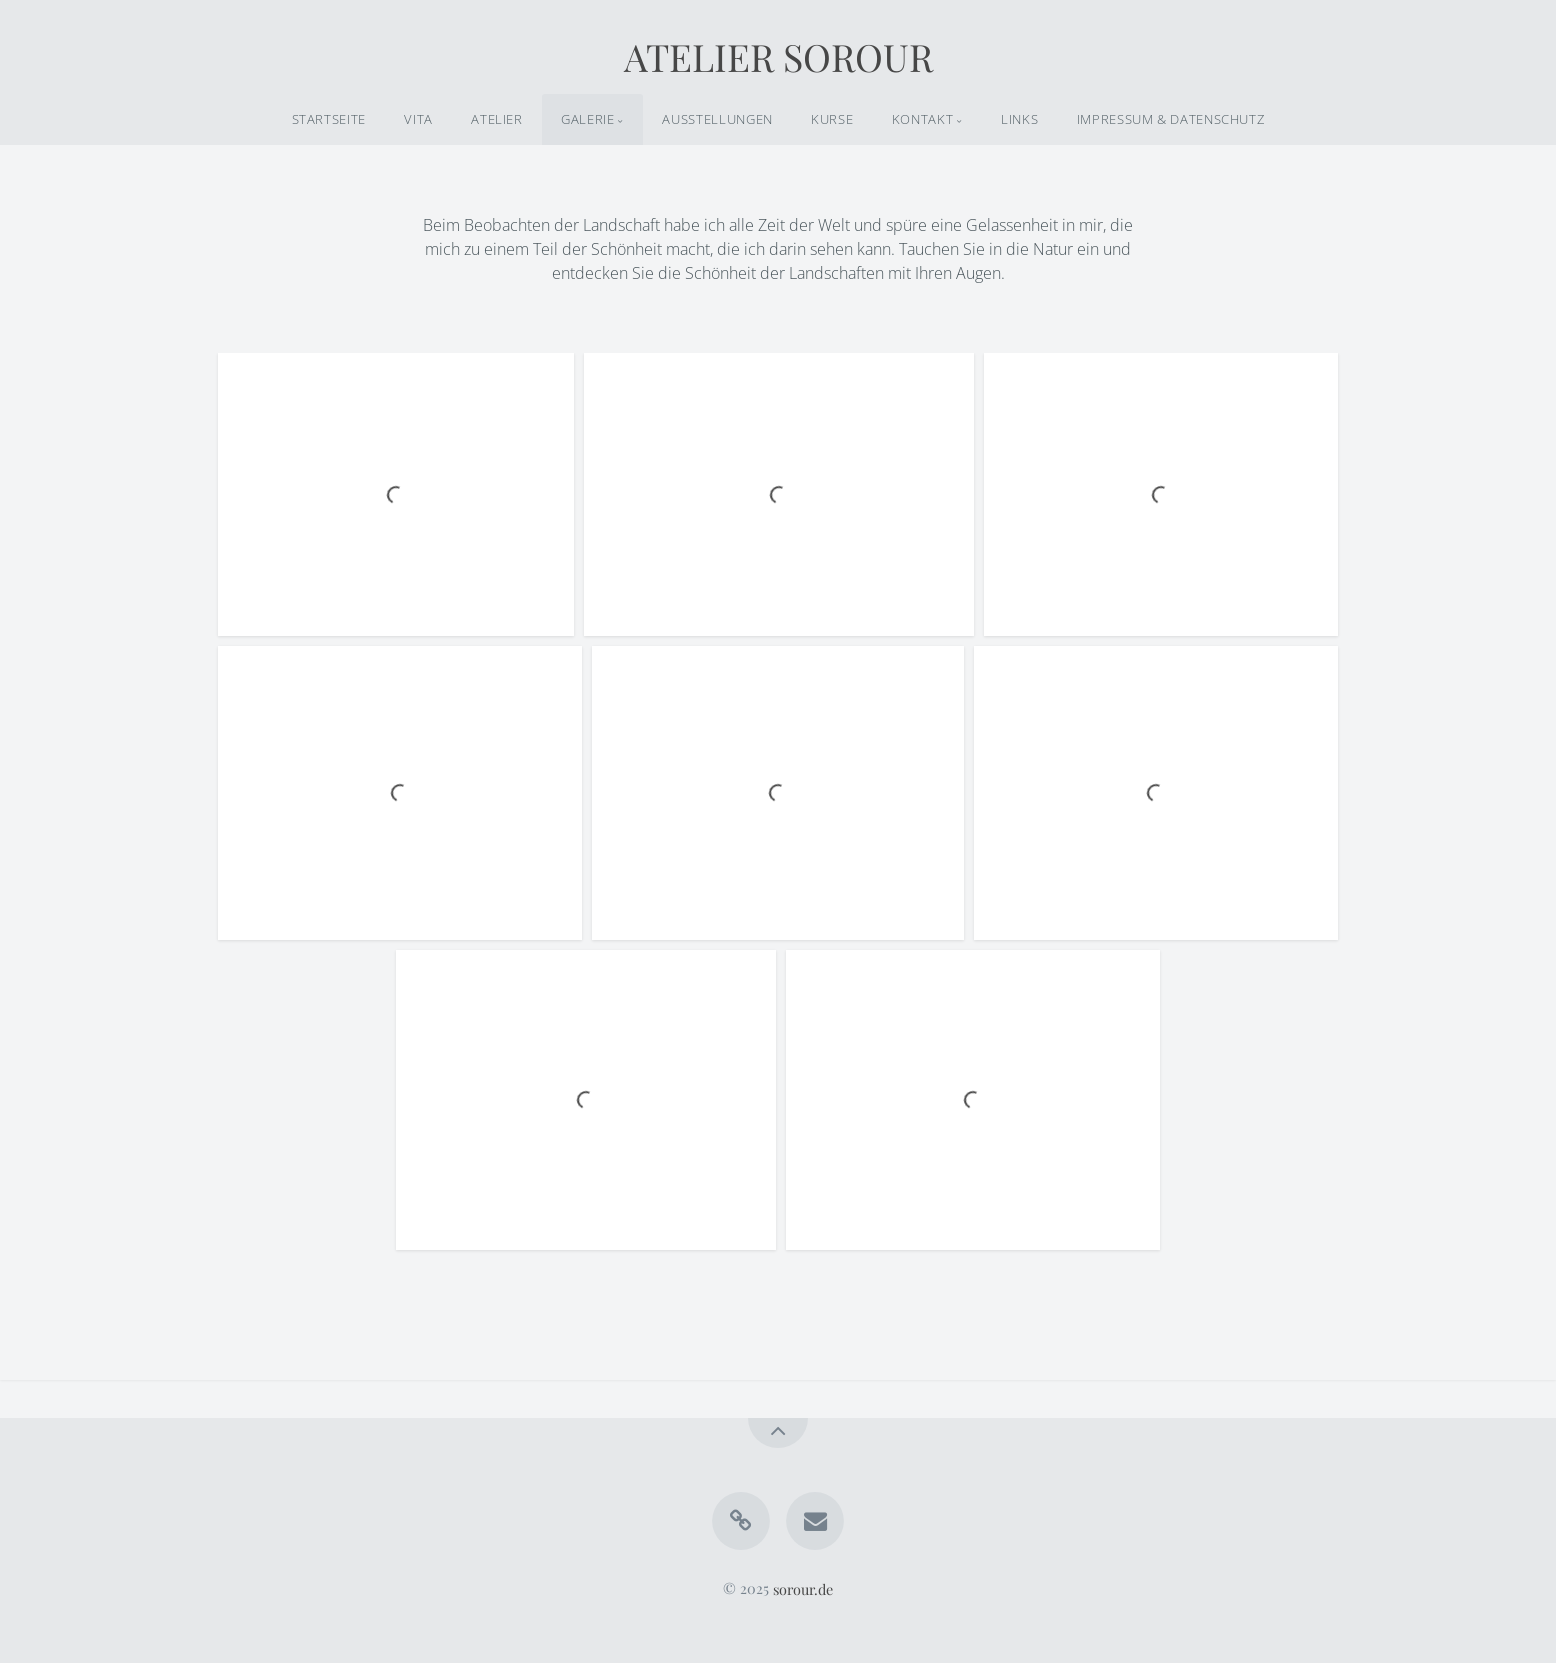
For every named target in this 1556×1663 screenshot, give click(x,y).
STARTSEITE (329, 119)
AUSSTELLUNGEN (717, 119)
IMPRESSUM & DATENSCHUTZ (1171, 119)
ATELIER (496, 119)
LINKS (1019, 119)
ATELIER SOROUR (778, 56)
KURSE (832, 119)
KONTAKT (922, 119)
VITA (418, 119)
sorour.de (803, 1588)
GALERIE (587, 119)
